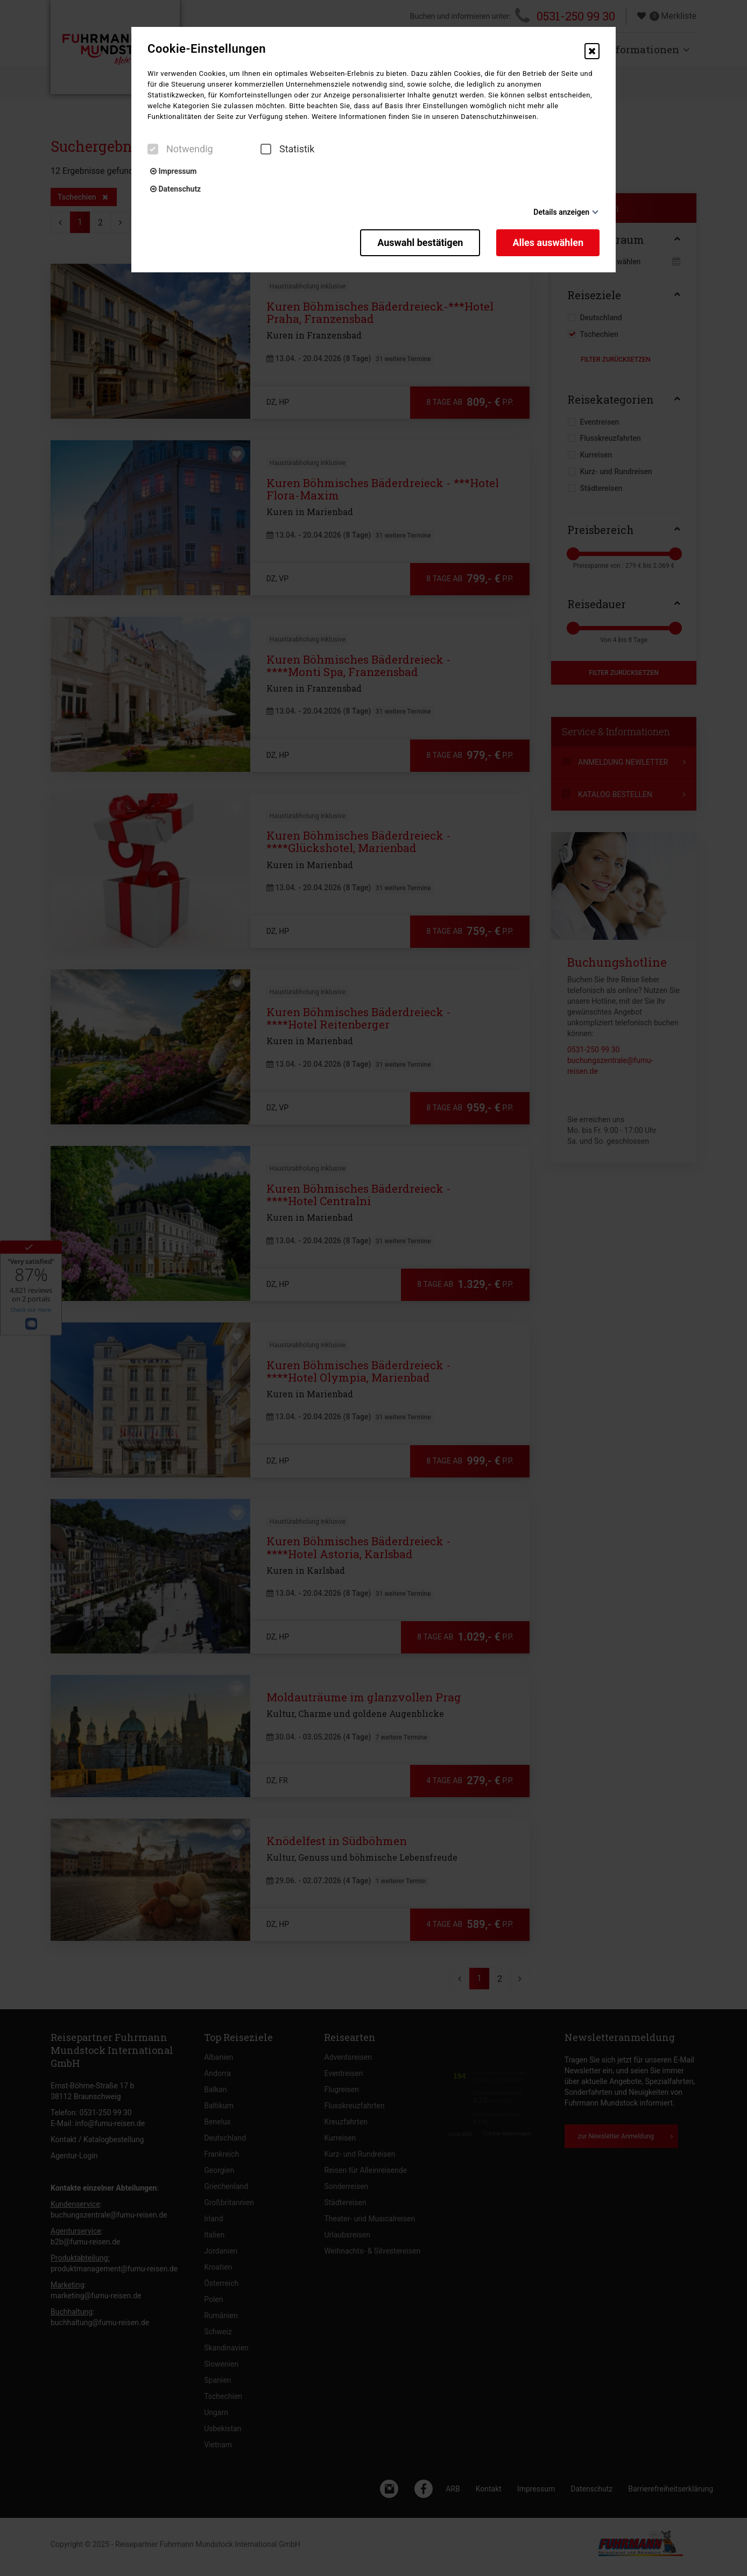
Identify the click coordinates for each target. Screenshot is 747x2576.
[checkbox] (152, 149)
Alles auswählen (547, 242)
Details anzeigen (561, 212)
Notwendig (180, 149)
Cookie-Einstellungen (206, 49)
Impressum (173, 171)
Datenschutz (175, 189)
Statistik (287, 149)
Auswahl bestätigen (420, 242)
